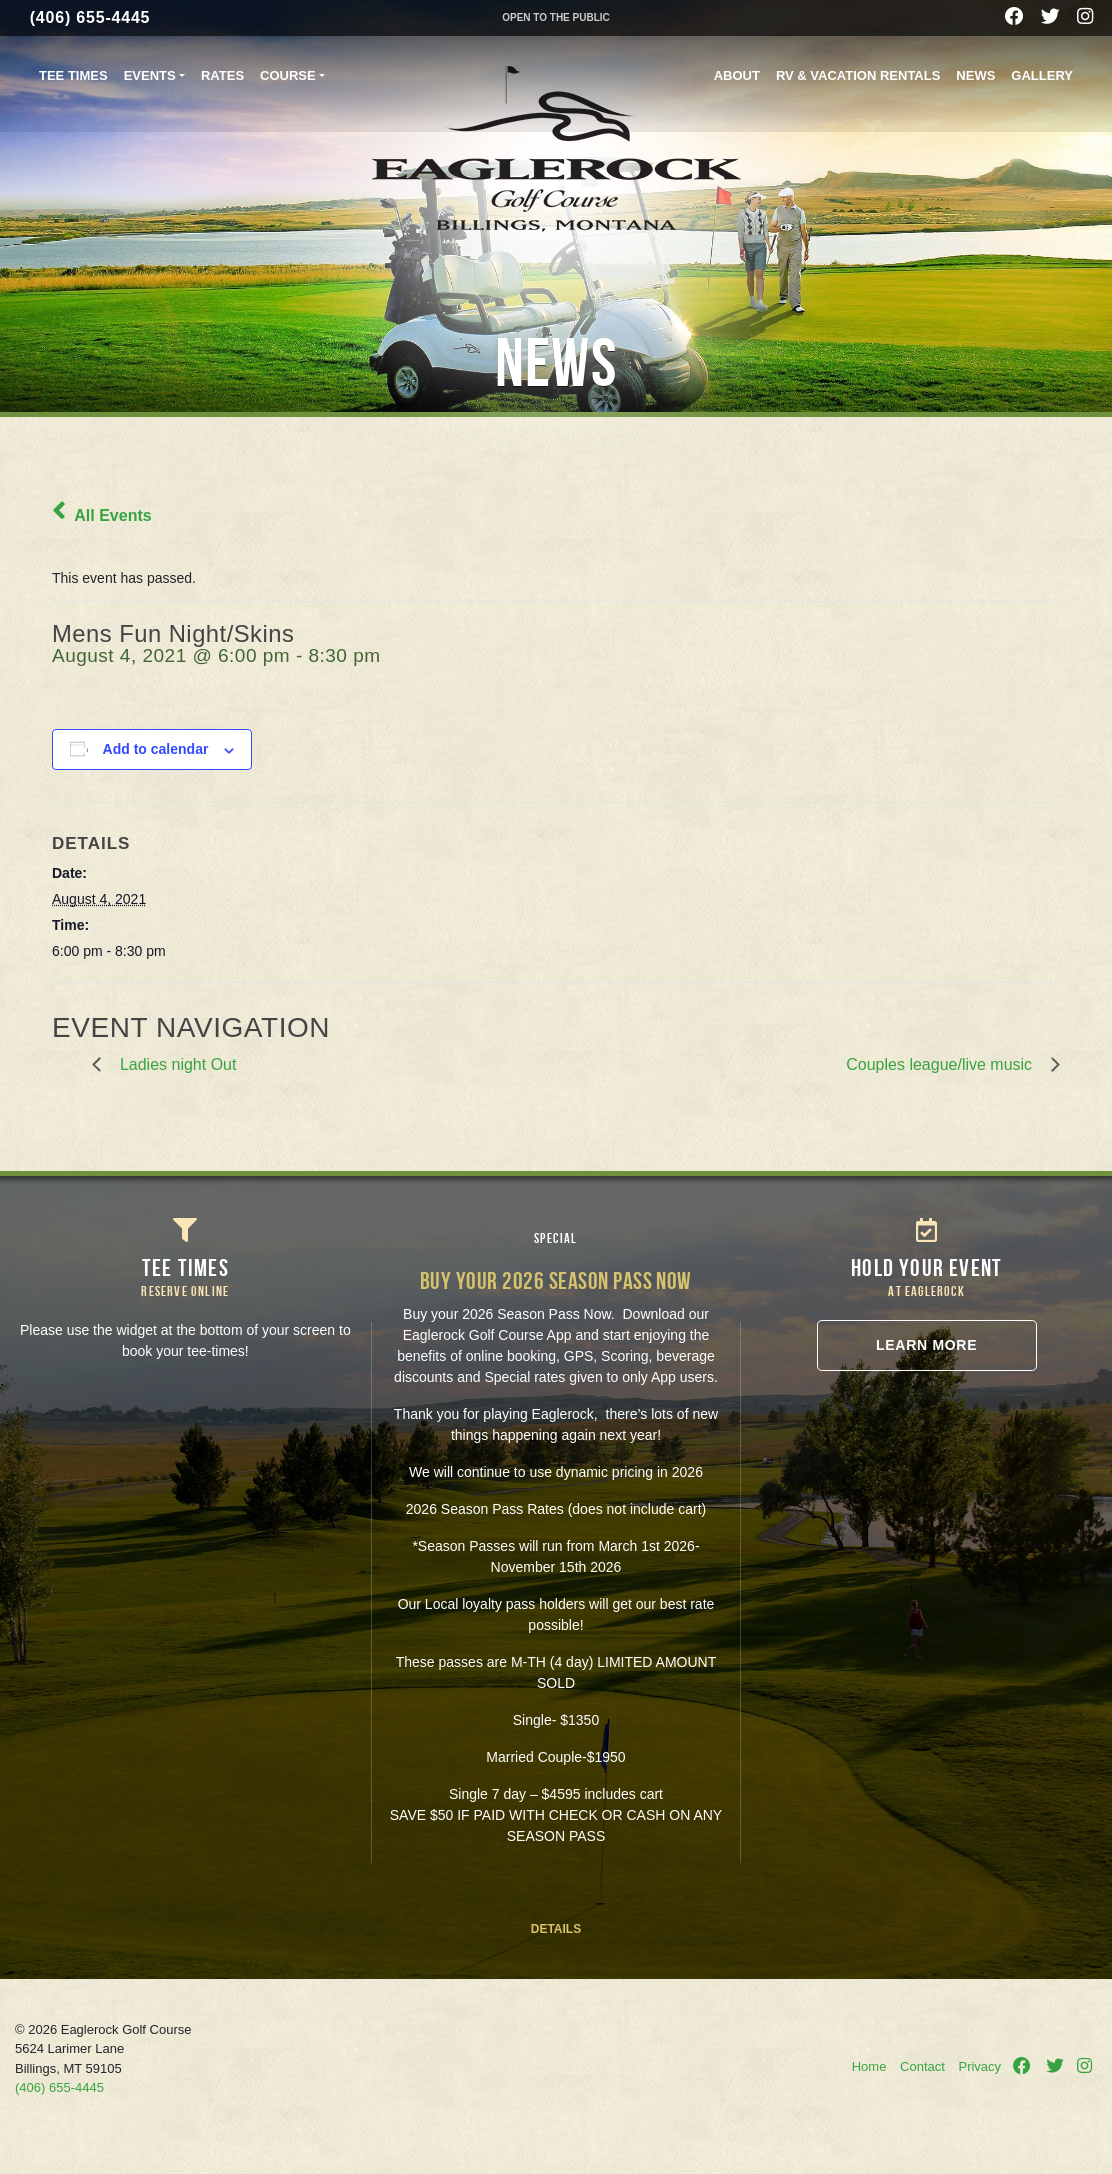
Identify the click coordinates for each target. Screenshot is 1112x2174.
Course (288, 75)
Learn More (926, 1345)
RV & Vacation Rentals (858, 75)
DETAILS (556, 1929)
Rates (222, 75)
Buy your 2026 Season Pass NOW (556, 1281)
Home (869, 2066)
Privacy (979, 2066)
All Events (102, 515)
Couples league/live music (943, 1064)
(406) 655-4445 (90, 17)
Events (150, 75)
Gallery (1042, 75)
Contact (922, 2066)
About (737, 75)
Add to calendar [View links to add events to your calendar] (156, 749)
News (975, 75)
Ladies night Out (173, 1064)
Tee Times (73, 75)
